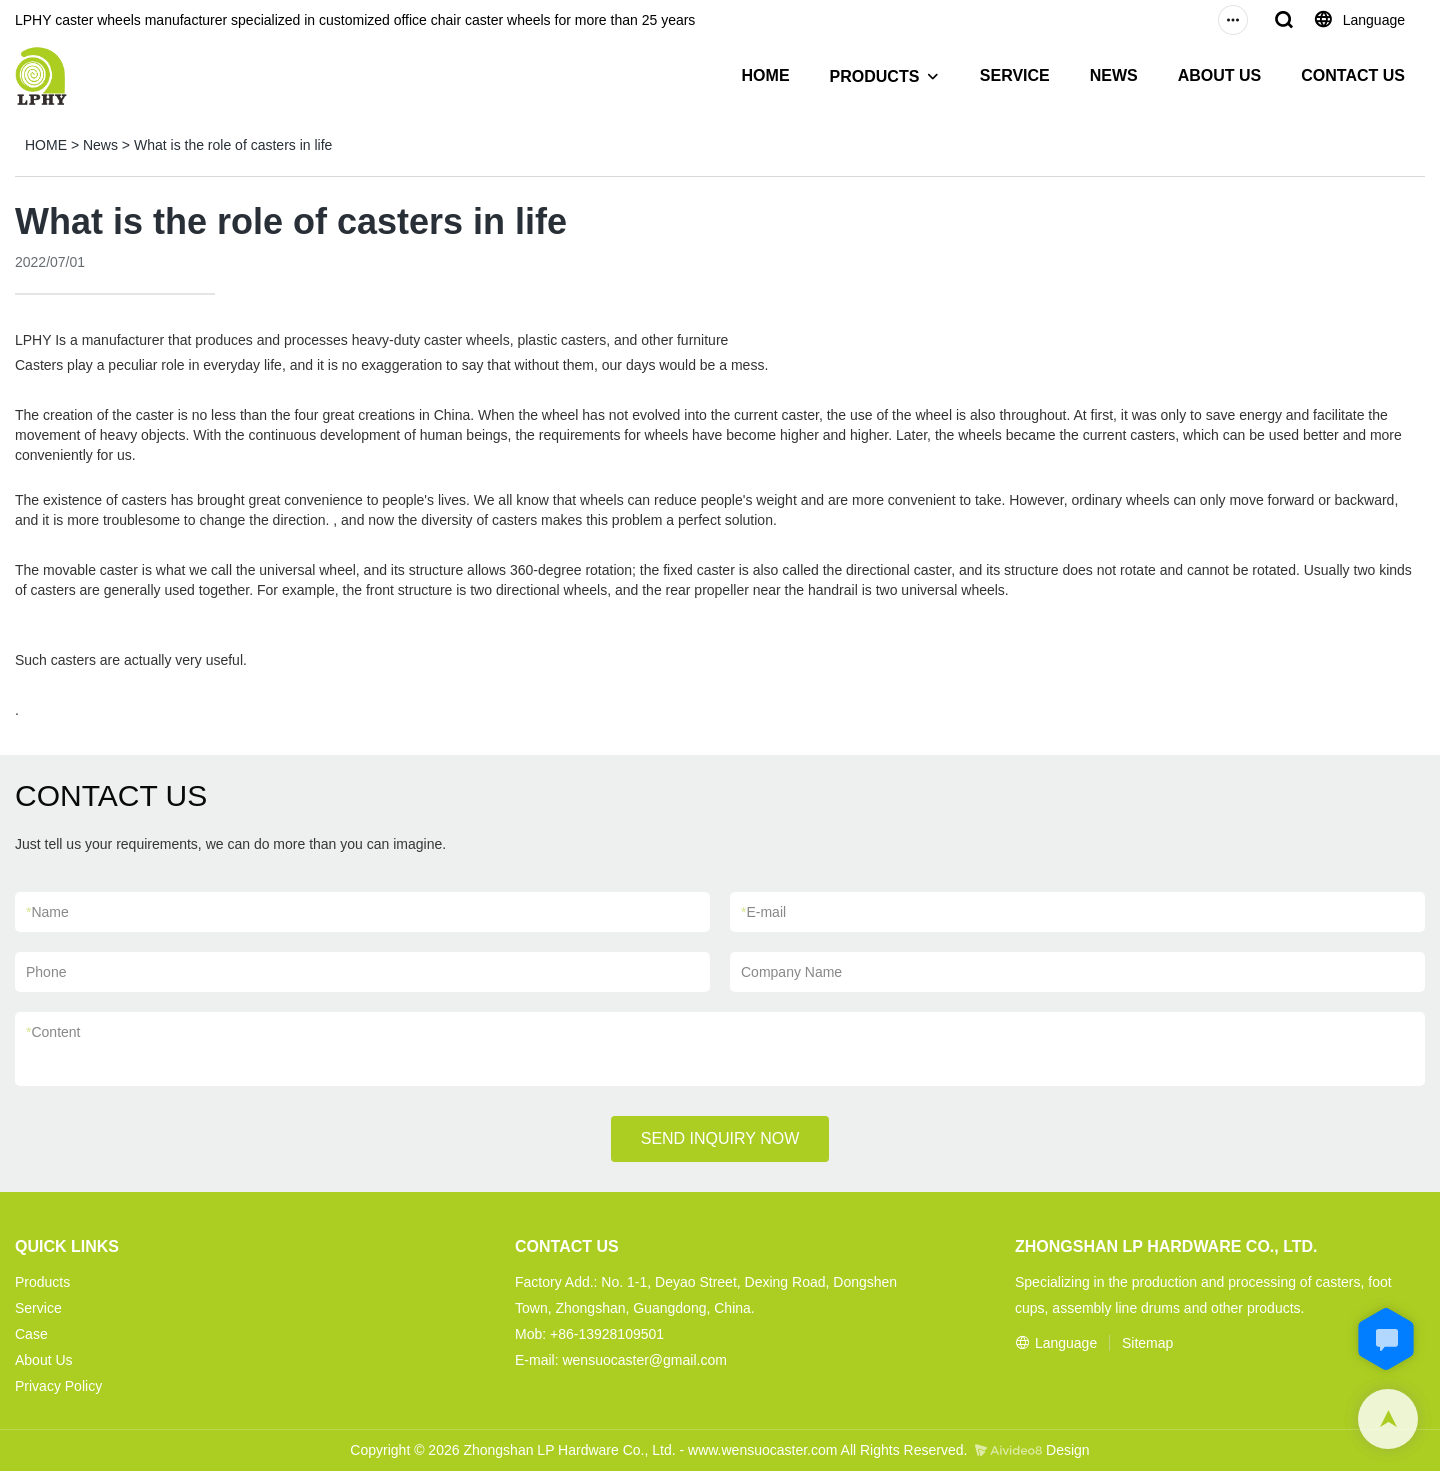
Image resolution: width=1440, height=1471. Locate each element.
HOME (766, 75)
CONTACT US (1353, 75)
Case (31, 1334)
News (100, 145)
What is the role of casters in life (233, 145)
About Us (44, 1360)
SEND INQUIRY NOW (720, 1138)
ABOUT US (1220, 75)
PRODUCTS (875, 76)
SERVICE (1015, 75)
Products (42, 1282)
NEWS (1114, 75)
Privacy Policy (58, 1386)
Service (38, 1308)
